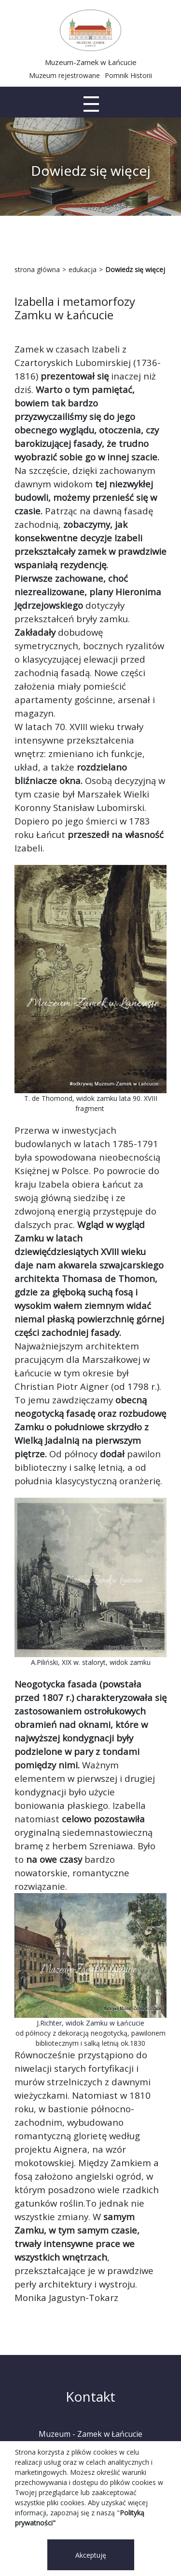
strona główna (37, 269)
